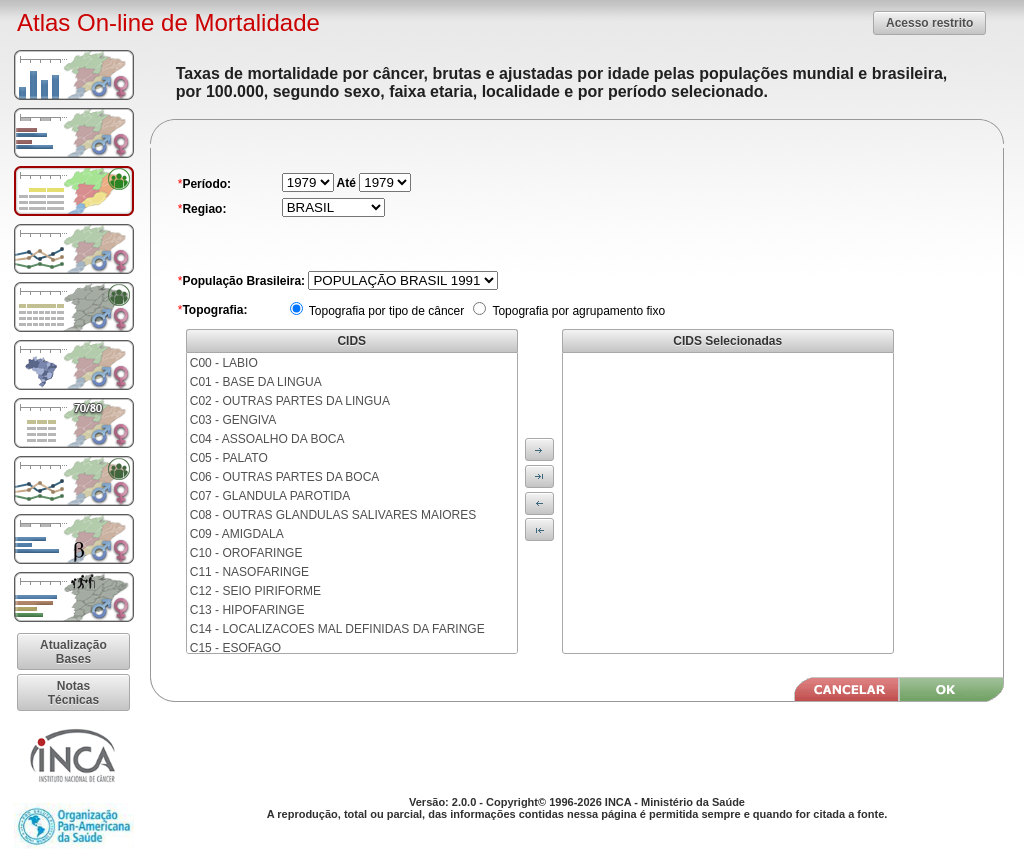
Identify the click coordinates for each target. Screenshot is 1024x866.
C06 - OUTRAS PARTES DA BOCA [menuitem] (285, 477)
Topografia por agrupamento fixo (577, 311)
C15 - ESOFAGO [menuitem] (235, 648)
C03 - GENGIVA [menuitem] (233, 420)
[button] (929, 22)
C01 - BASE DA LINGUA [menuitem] (256, 382)
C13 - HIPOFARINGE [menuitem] (247, 610)
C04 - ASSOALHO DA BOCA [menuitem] (267, 439)
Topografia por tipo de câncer (385, 311)
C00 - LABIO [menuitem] (224, 363)
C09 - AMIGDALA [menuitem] (237, 534)
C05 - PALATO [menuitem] (229, 458)
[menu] (352, 503)
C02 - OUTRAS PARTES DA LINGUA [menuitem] (290, 401)
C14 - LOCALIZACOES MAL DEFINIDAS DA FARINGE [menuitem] (337, 629)
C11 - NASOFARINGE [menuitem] (249, 572)
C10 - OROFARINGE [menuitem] (246, 553)
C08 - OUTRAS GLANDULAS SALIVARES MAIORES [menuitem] (333, 515)
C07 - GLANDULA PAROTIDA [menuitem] (270, 496)
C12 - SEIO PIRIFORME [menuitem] (255, 591)
